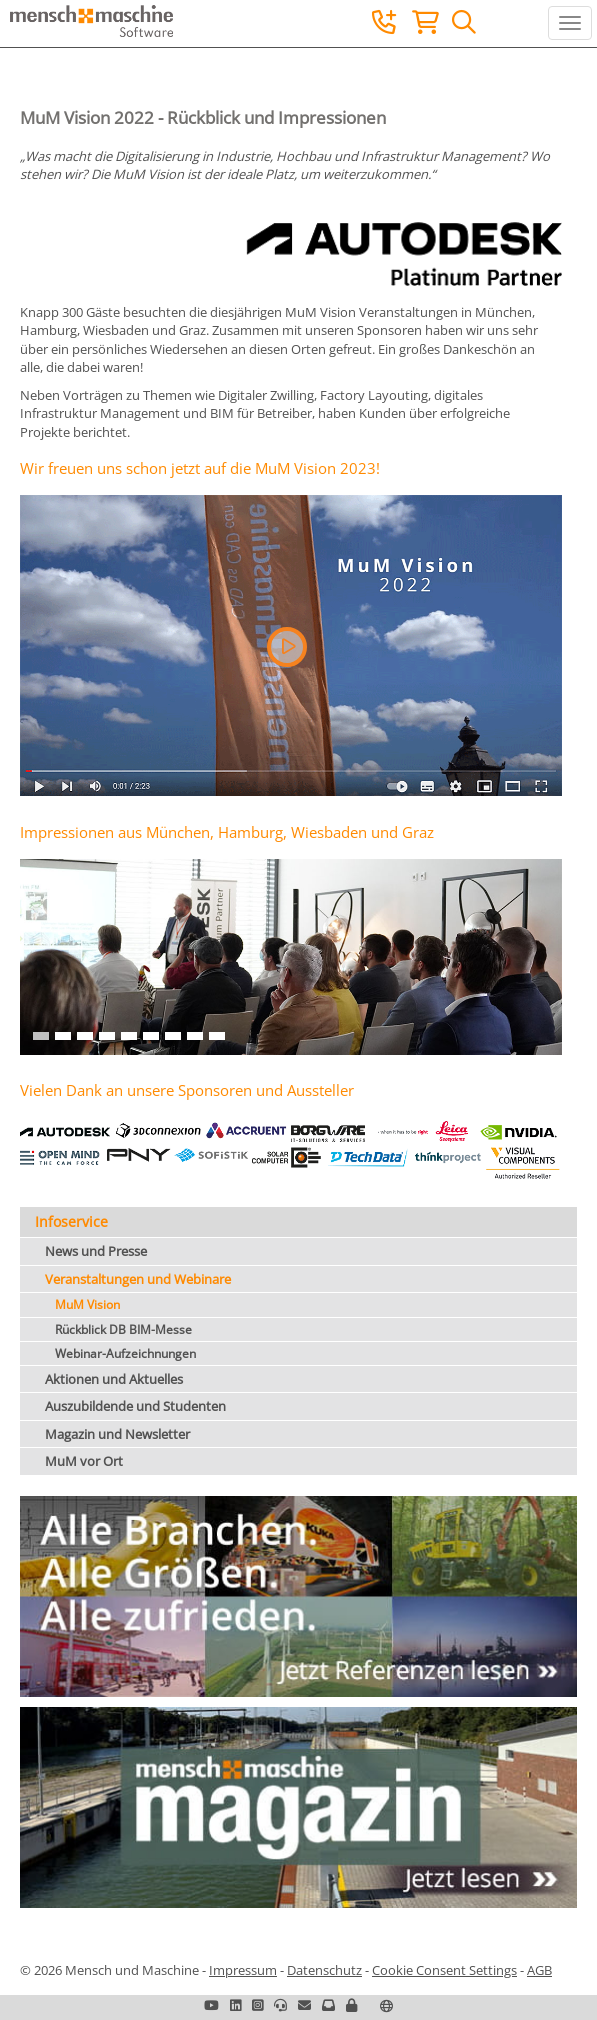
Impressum (243, 1970)
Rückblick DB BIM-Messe (123, 1329)
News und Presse (96, 1251)
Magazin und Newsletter (117, 1434)
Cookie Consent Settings (444, 1970)
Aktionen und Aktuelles (114, 1379)
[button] (287, 647)
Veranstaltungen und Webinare (138, 1279)
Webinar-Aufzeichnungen (125, 1353)
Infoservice (71, 1221)
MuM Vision (87, 1304)
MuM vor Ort (84, 1461)
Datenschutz (324, 1970)
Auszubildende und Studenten (135, 1406)
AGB (539, 1970)
